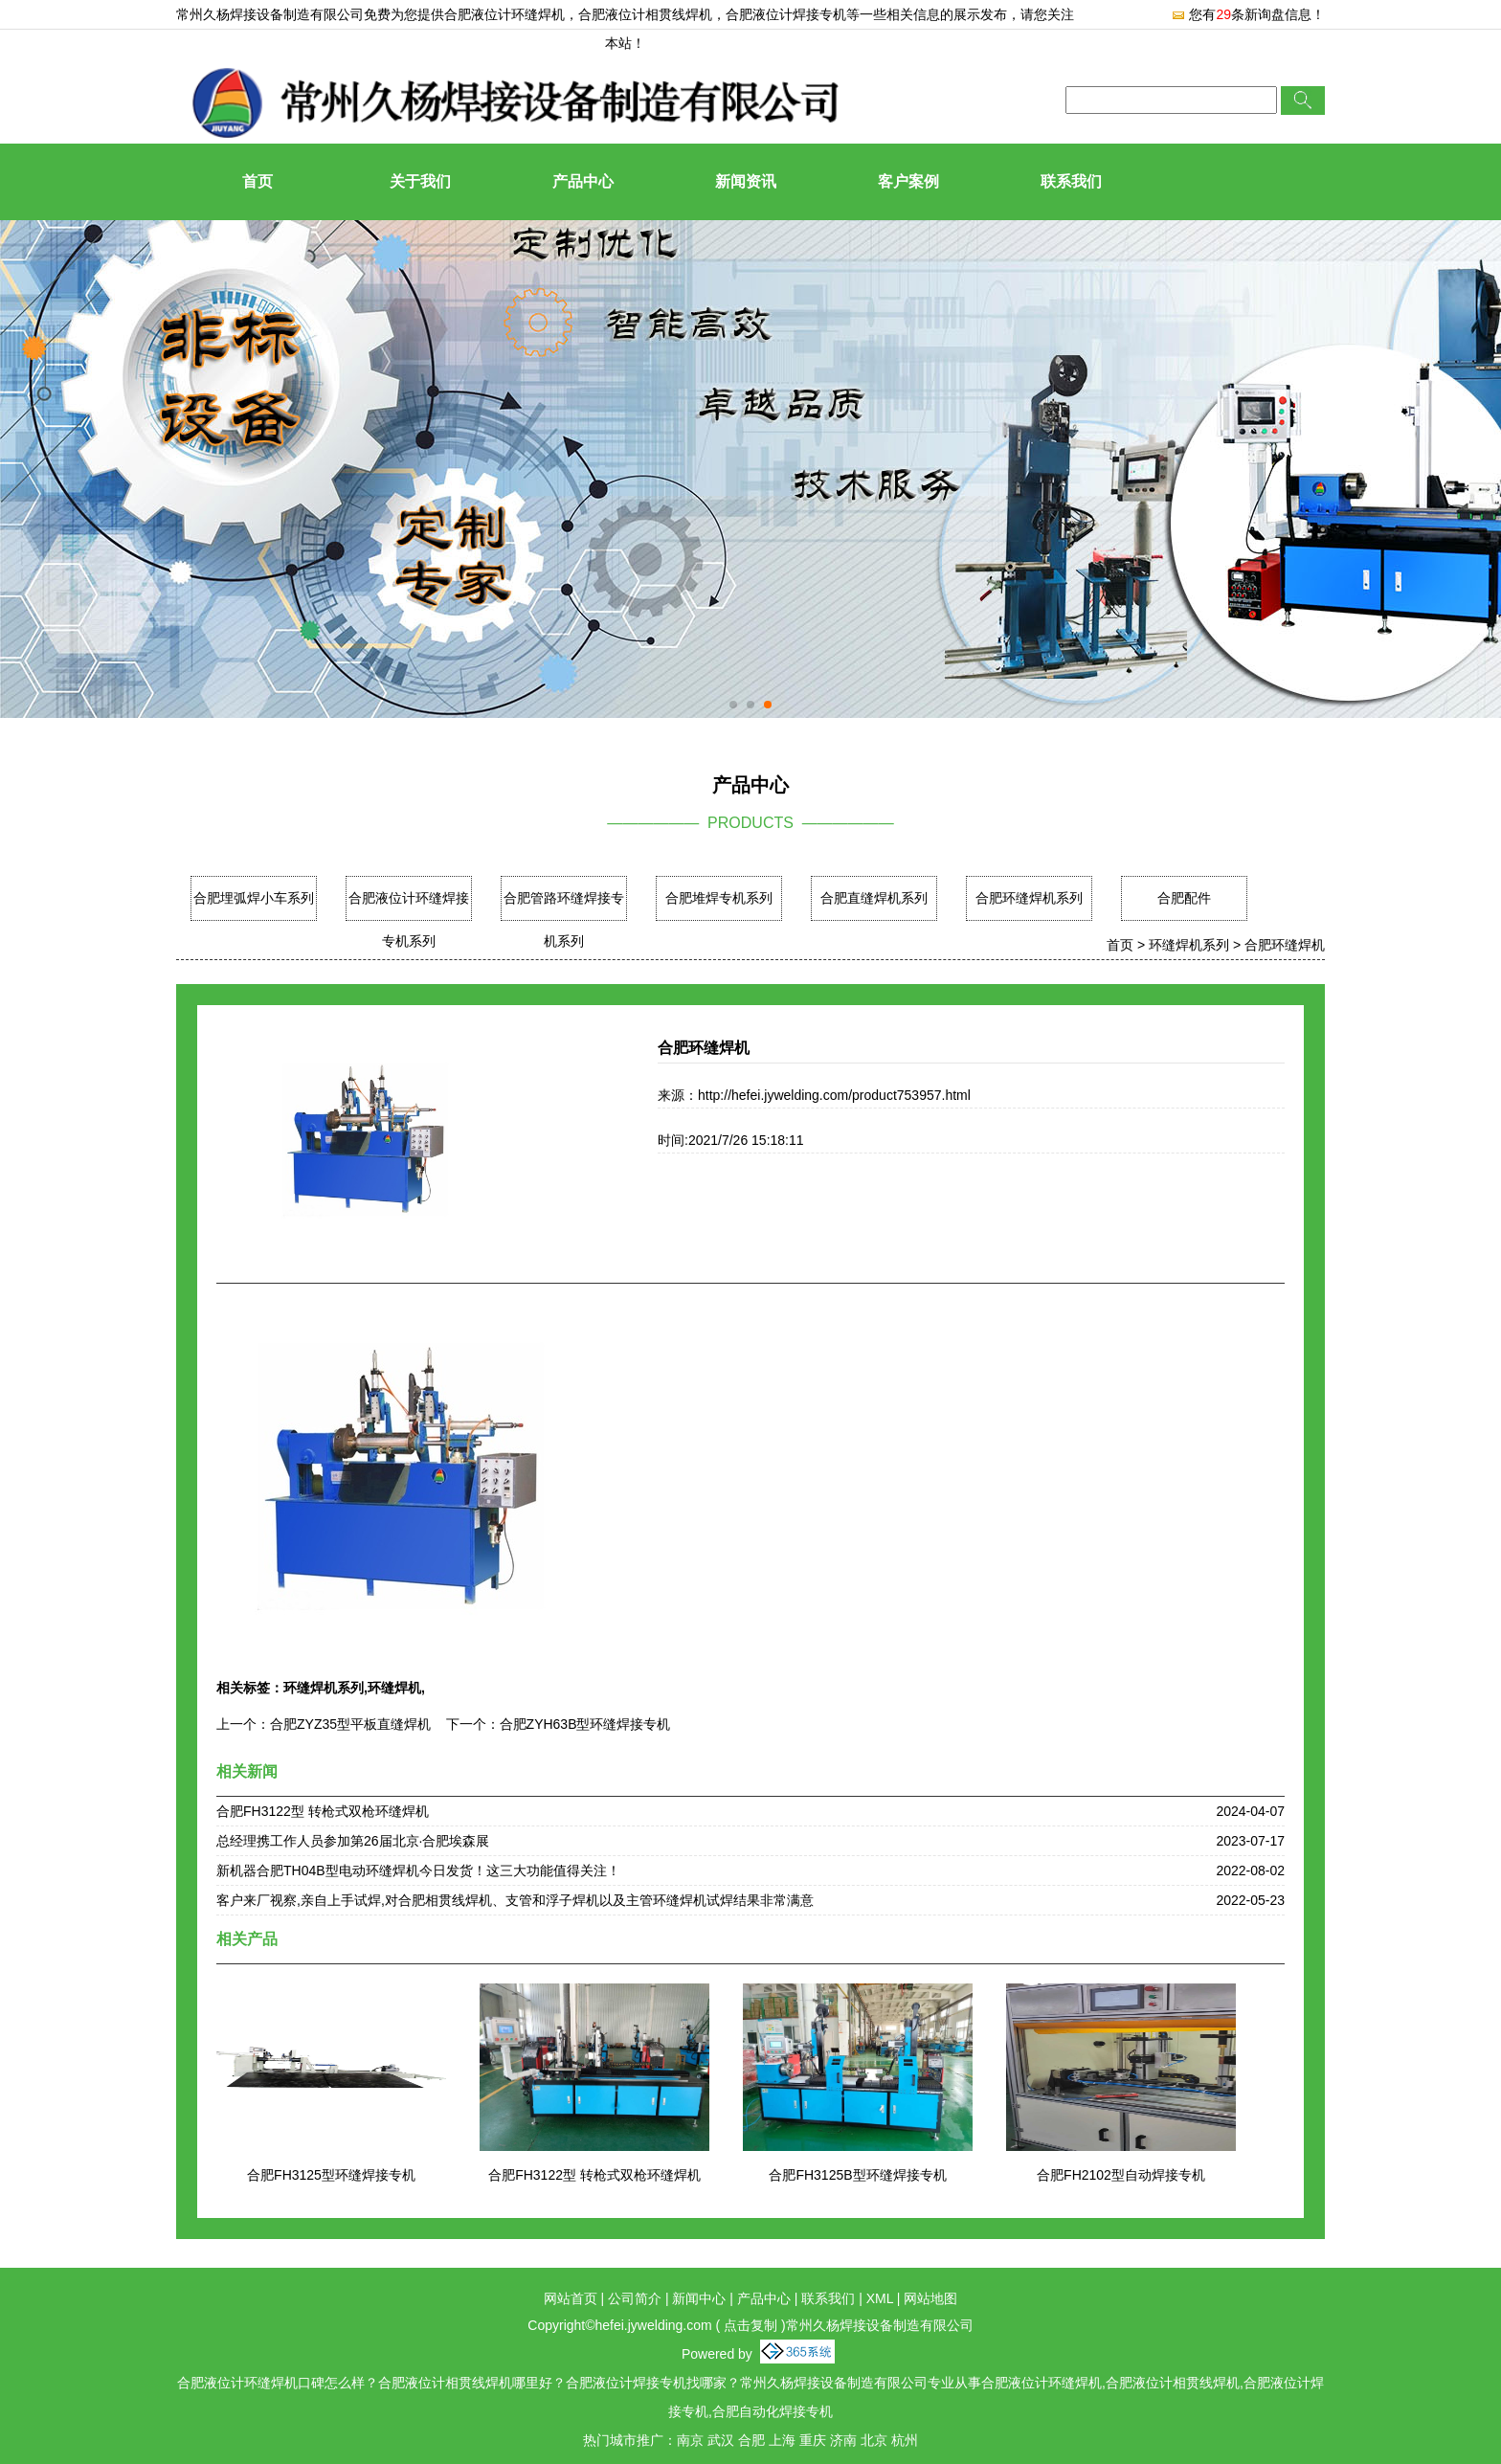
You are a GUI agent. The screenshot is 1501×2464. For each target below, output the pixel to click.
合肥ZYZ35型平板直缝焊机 (350, 1724)
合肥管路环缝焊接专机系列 (564, 919)
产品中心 (583, 181)
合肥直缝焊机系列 (874, 898)
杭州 (904, 2440)
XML (879, 2298)
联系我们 (1071, 181)
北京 (874, 2440)
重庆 (812, 2440)
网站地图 (930, 2298)
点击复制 (750, 2325)
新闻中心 (699, 2298)
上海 (782, 2440)
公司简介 (634, 2298)
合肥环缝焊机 (1284, 944)
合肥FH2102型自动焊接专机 (1121, 2175)
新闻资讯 (745, 181)
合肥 (751, 2440)
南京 (690, 2440)
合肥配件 (1184, 898)
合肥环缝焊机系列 (1029, 898)
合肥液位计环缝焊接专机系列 (408, 919)
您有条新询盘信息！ (1248, 14)
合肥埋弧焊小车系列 (253, 898)
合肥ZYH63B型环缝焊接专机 (585, 1724)
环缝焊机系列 (1189, 944)
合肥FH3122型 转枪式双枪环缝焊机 (322, 1811)
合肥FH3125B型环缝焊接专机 (857, 2175)
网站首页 (570, 2298)
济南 (843, 2440)
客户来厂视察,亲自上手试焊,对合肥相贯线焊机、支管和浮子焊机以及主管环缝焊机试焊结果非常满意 (515, 1900)
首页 (257, 181)
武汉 (720, 2440)
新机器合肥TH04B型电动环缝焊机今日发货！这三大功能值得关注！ (418, 1870)
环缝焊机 (394, 1687)
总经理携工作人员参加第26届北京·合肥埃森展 (352, 1840)
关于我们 (420, 181)
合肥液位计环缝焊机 (504, 14)
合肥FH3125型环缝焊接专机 (331, 2175)
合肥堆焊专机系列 (719, 898)
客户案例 (908, 181)
